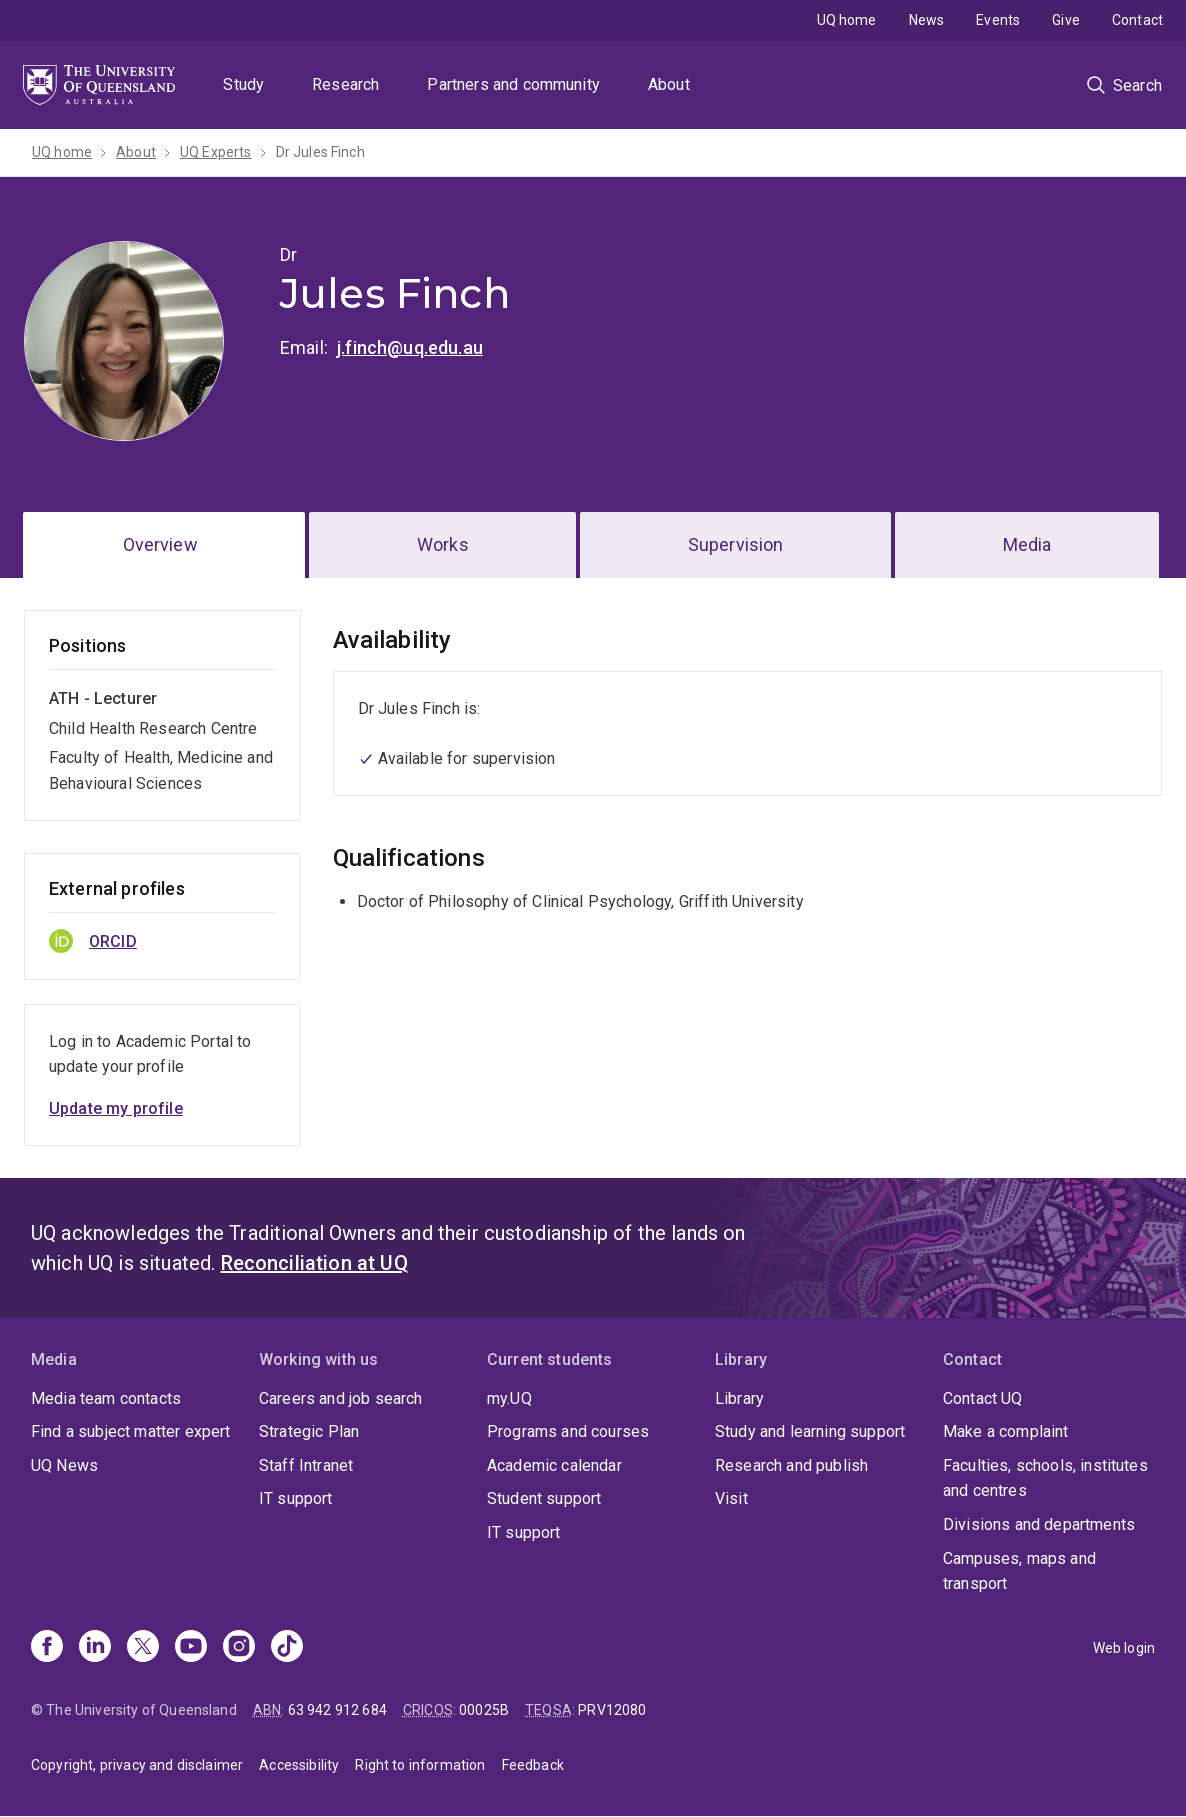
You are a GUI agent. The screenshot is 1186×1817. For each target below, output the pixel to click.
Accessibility (299, 1765)
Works (443, 544)
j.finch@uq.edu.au (410, 347)
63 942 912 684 (337, 1710)
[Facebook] (47, 1648)
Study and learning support (810, 1431)
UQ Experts (216, 152)
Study (243, 84)
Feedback (533, 1765)
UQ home (847, 20)
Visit (731, 1498)
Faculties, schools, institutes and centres (1045, 1478)
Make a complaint (1006, 1431)
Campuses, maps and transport (1019, 1571)
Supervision (736, 544)
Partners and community (513, 84)
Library (739, 1398)
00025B (484, 1710)
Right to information (420, 1765)
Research (345, 84)
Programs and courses (568, 1431)
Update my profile (116, 1108)
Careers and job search (341, 1398)
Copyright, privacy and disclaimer (137, 1765)
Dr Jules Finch (320, 152)
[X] (143, 1648)
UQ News (64, 1465)
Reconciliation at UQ (314, 1263)
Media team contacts (106, 1398)
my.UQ (509, 1398)
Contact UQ (983, 1398)
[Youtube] (191, 1648)
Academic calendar (554, 1465)
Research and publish (791, 1465)
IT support (296, 1498)
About (669, 84)
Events (998, 20)
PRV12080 (612, 1710)
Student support (544, 1498)
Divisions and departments (1039, 1524)
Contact (1137, 20)
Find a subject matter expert (130, 1431)
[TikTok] (287, 1648)
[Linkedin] (95, 1648)
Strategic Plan (309, 1431)
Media (1027, 544)
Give (1066, 20)
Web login (1124, 1648)
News (927, 20)
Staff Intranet (306, 1465)
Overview (160, 544)
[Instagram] (239, 1648)
